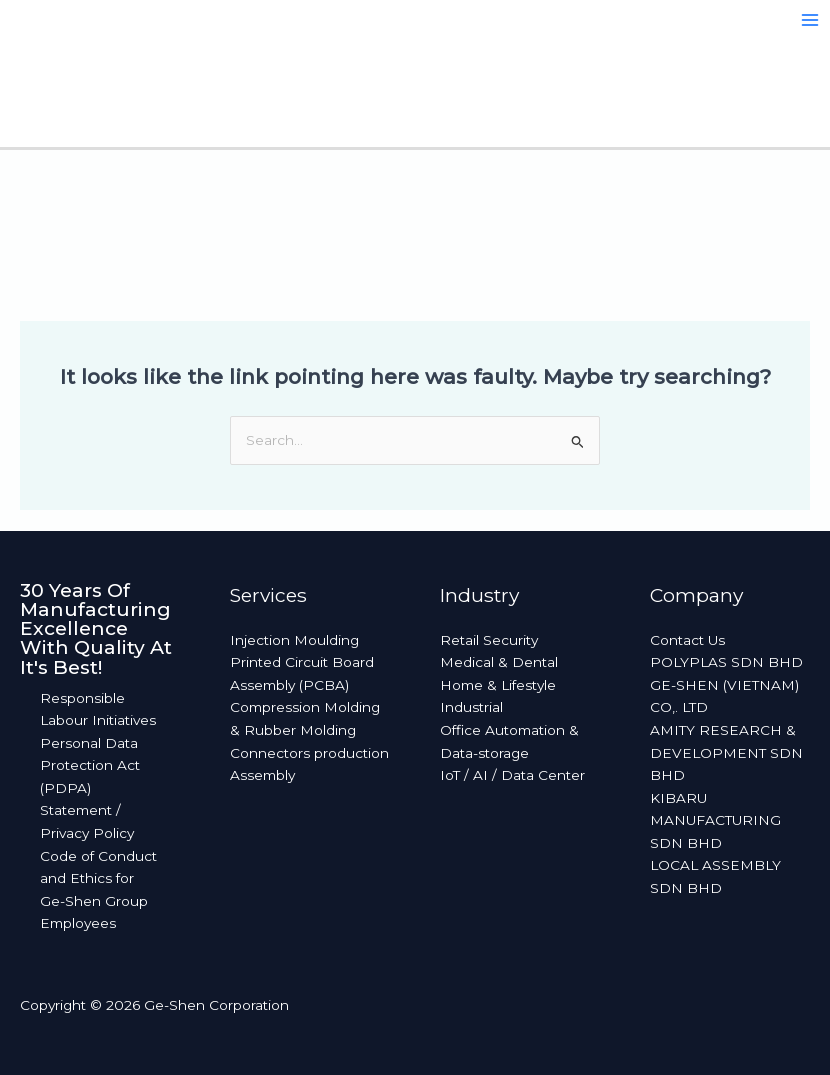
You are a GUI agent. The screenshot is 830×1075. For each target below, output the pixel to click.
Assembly (262, 775)
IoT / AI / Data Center (512, 775)
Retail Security (489, 640)
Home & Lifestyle (498, 685)
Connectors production (309, 753)
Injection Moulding (294, 640)
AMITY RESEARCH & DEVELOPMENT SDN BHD (726, 752)
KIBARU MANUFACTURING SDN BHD (715, 820)
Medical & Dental (499, 662)
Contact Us (687, 640)
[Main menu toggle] (810, 20)
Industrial (471, 707)
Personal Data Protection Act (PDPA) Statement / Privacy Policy (90, 788)
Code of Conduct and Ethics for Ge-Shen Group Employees (98, 890)
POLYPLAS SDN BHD (726, 662)
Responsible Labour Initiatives (98, 709)
